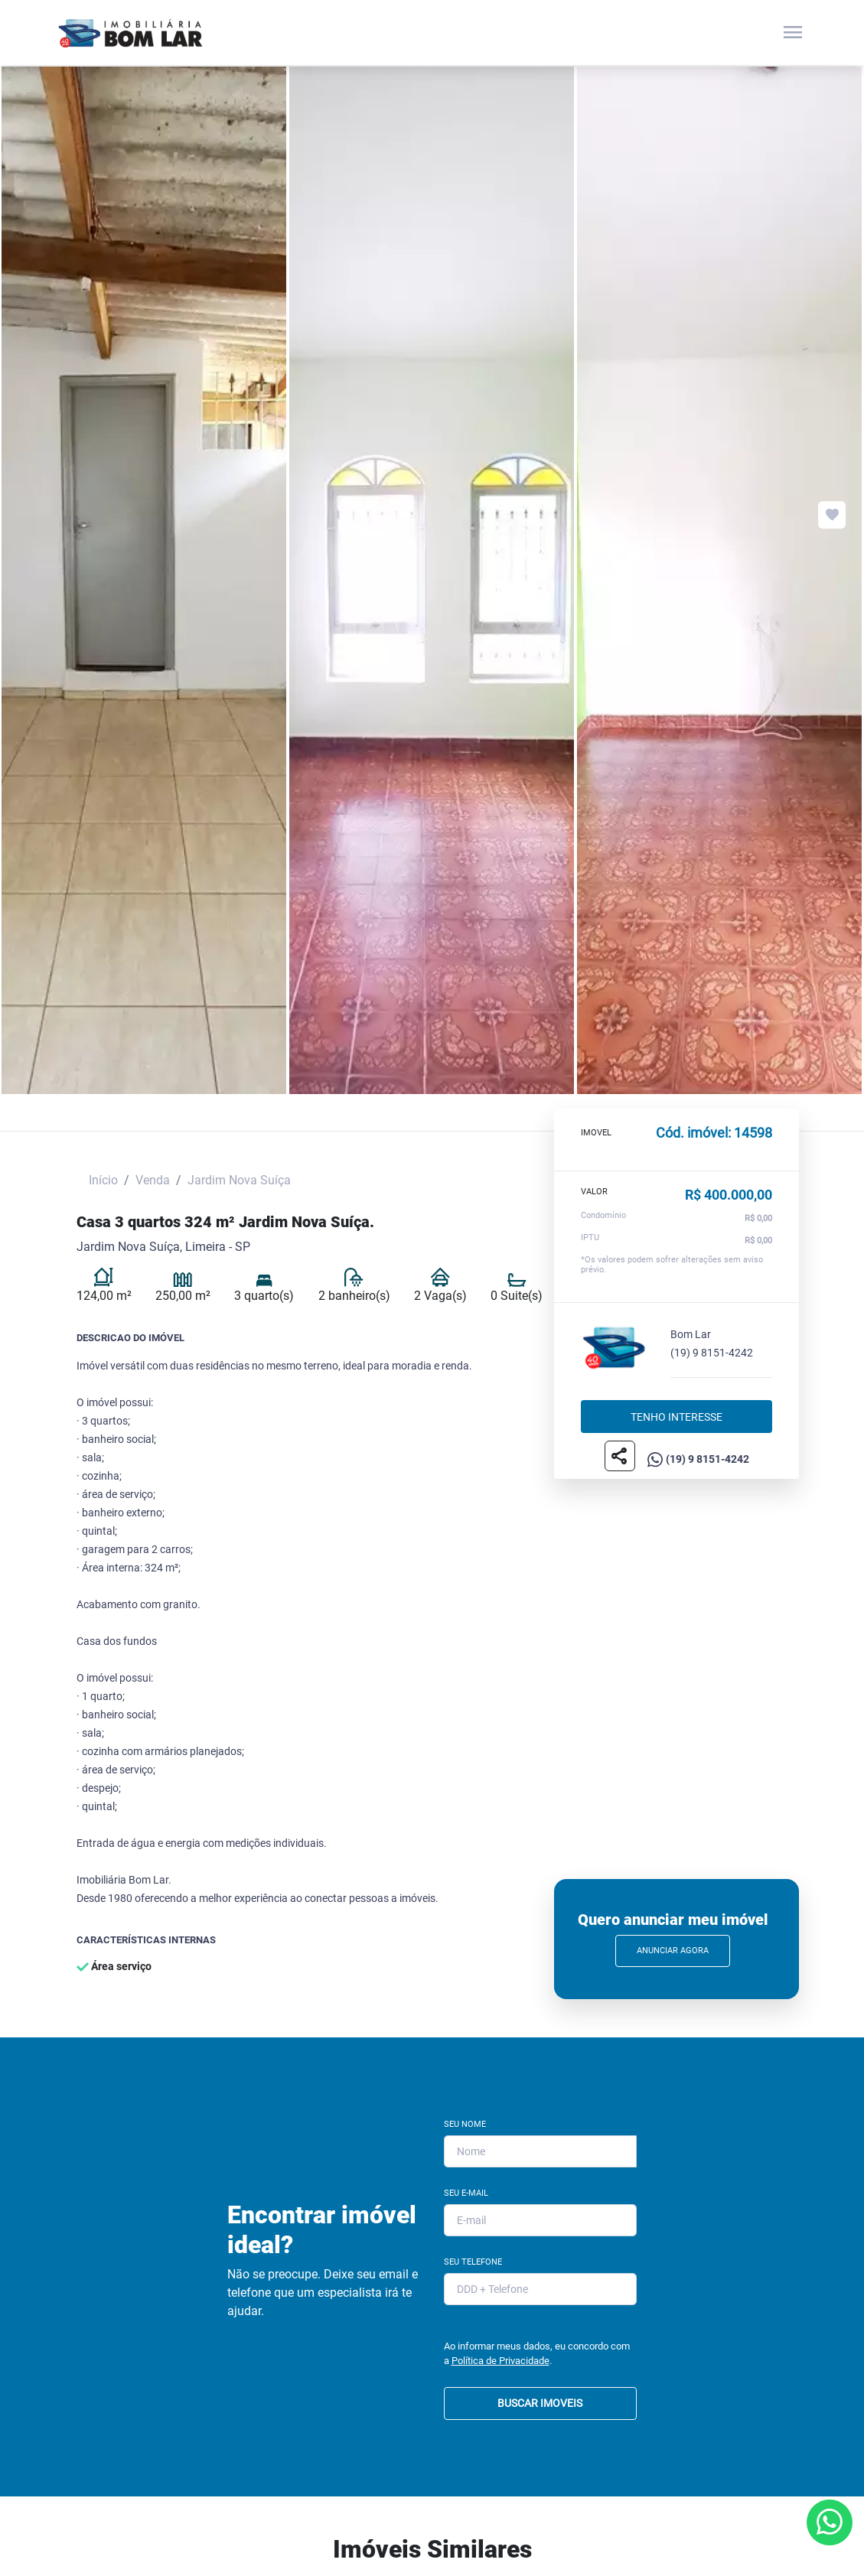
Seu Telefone (473, 2262)
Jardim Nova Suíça (239, 1180)
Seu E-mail (466, 2193)
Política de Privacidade (500, 2360)
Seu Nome (465, 2124)
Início (103, 1180)
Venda (152, 1180)
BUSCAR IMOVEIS (539, 2403)
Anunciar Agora (673, 1951)
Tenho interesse (676, 1416)
